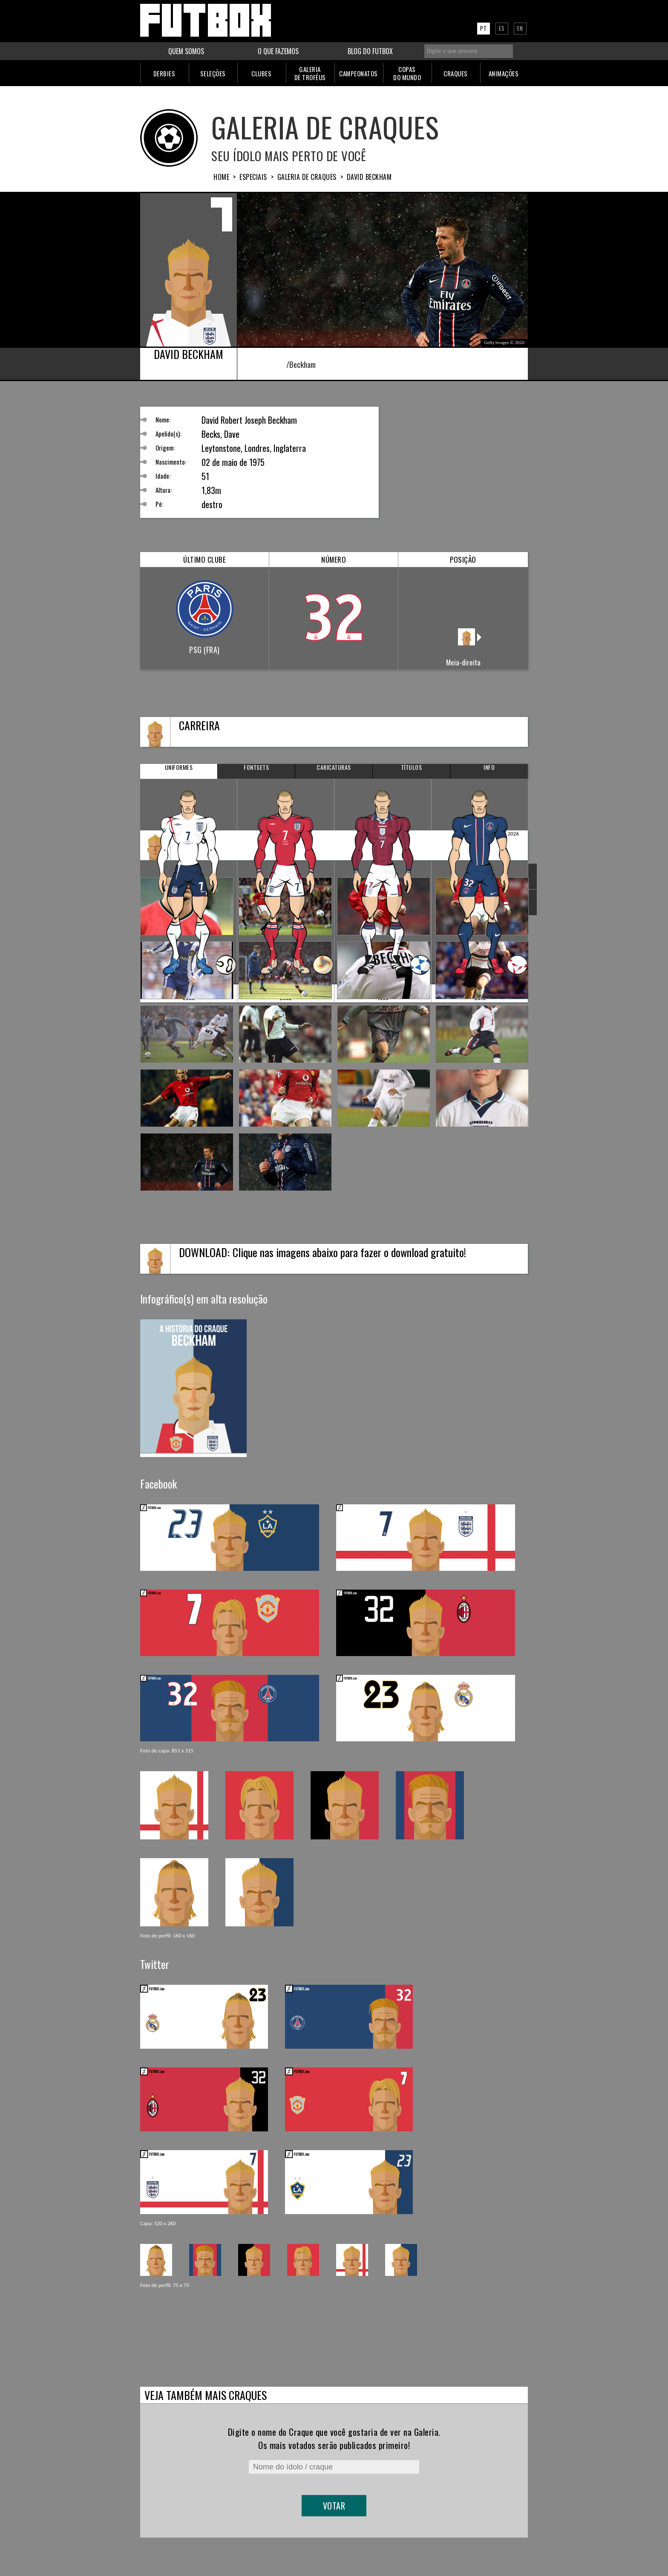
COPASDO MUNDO (407, 73)
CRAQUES (455, 73)
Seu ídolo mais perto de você (288, 155)
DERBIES (164, 73)
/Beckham (295, 364)
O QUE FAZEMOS (278, 51)
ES (502, 28)
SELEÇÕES (213, 73)
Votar (334, 2505)
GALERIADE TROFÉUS (310, 73)
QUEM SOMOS (186, 51)
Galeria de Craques (325, 126)
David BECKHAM (369, 177)
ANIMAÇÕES (504, 73)
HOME (221, 177)
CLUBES (261, 73)
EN (520, 28)
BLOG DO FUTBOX (370, 51)
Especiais (253, 177)
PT (483, 28)
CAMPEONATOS (358, 73)
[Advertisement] (464, 460)
